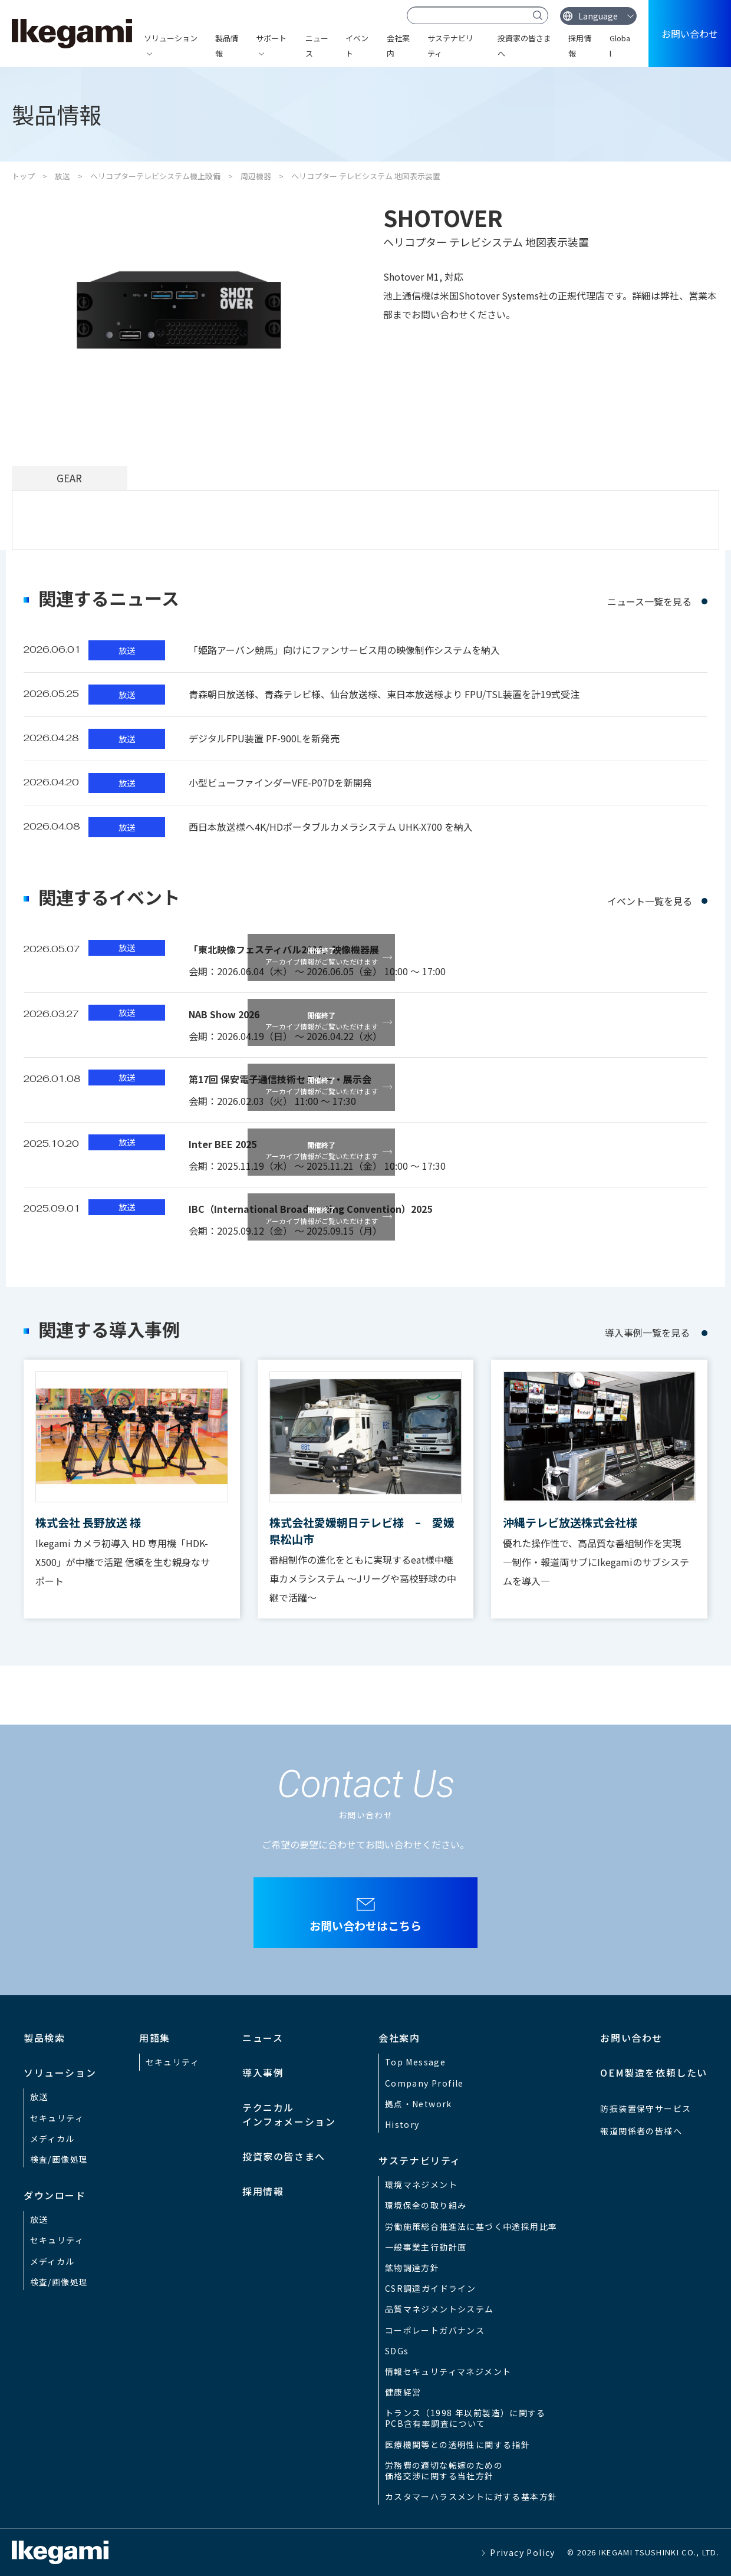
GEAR (69, 478)
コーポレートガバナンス (435, 2330)
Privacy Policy (522, 2552)
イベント (356, 45)
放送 (62, 176)
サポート (271, 38)
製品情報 (226, 45)
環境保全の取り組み (426, 2205)
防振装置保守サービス (645, 2108)
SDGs (397, 2350)
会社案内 (398, 45)
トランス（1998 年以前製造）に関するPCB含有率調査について (465, 2418)
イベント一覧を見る (649, 901)
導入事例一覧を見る (647, 1332)
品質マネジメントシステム (439, 2309)
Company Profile (424, 2083)
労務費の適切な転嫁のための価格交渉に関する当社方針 (444, 2470)
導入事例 (263, 2072)
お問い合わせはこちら (365, 1925)
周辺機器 (256, 176)
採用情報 (579, 45)
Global (620, 45)
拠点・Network (418, 2103)
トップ (23, 176)
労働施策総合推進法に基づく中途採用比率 (471, 2226)
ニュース (316, 45)
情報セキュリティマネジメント (448, 2371)
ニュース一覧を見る (649, 601)
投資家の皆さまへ (524, 45)
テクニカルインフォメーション (288, 2114)
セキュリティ (57, 2118)
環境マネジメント (421, 2184)
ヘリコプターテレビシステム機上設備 (155, 176)
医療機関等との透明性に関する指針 (457, 2444)
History (402, 2124)
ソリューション (170, 38)
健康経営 (403, 2392)
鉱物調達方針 (412, 2267)
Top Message (415, 2062)
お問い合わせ (689, 34)
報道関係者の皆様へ (641, 2131)
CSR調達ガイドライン (430, 2288)
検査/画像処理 (59, 2159)
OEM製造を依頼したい (653, 2072)
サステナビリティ (450, 45)
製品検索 (44, 2038)
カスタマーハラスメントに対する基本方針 (471, 2496)
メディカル (52, 2138)
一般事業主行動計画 (426, 2247)
